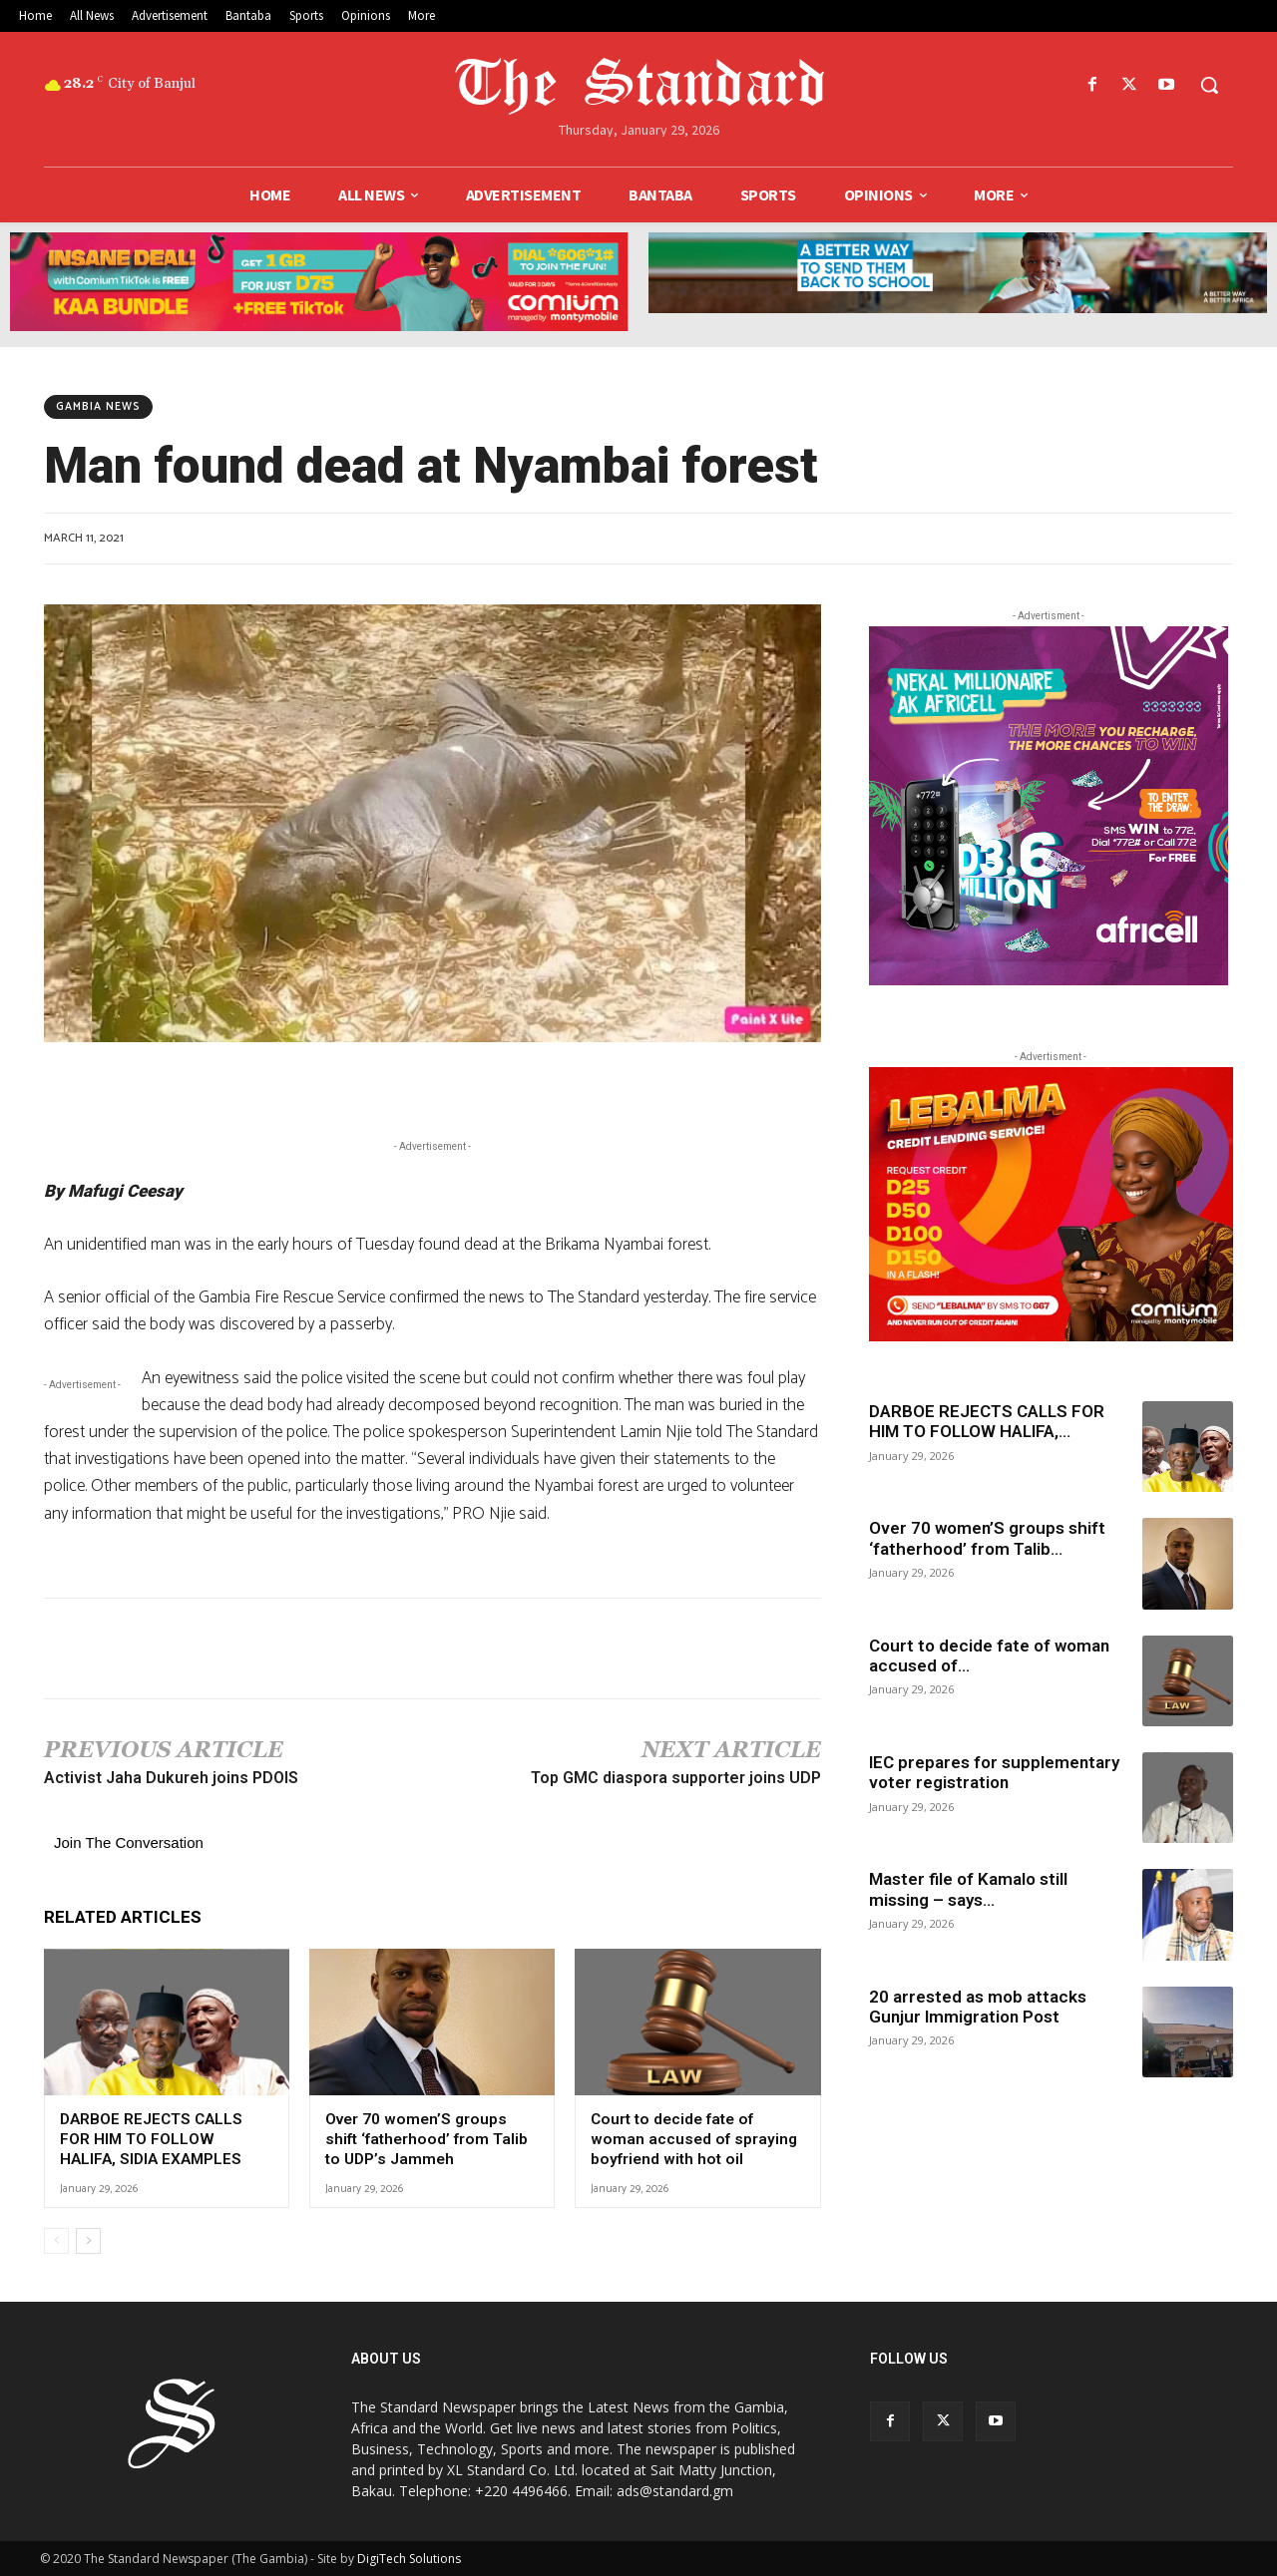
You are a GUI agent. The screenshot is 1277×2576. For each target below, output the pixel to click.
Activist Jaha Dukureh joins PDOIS (171, 1777)
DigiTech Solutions (409, 2557)
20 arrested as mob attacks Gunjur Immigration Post (977, 2006)
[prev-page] (56, 2240)
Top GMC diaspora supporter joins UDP (676, 1777)
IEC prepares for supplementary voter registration (994, 1772)
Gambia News (98, 407)
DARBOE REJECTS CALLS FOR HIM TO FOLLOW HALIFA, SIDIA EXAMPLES (165, 2138)
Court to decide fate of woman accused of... (989, 1655)
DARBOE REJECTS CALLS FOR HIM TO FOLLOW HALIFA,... (986, 1421)
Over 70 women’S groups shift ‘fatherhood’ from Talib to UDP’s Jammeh (430, 2138)
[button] (1209, 85)
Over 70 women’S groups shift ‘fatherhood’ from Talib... (987, 1538)
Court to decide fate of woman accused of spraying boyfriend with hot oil (690, 2138)
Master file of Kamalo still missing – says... (968, 1889)
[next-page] (88, 2240)
